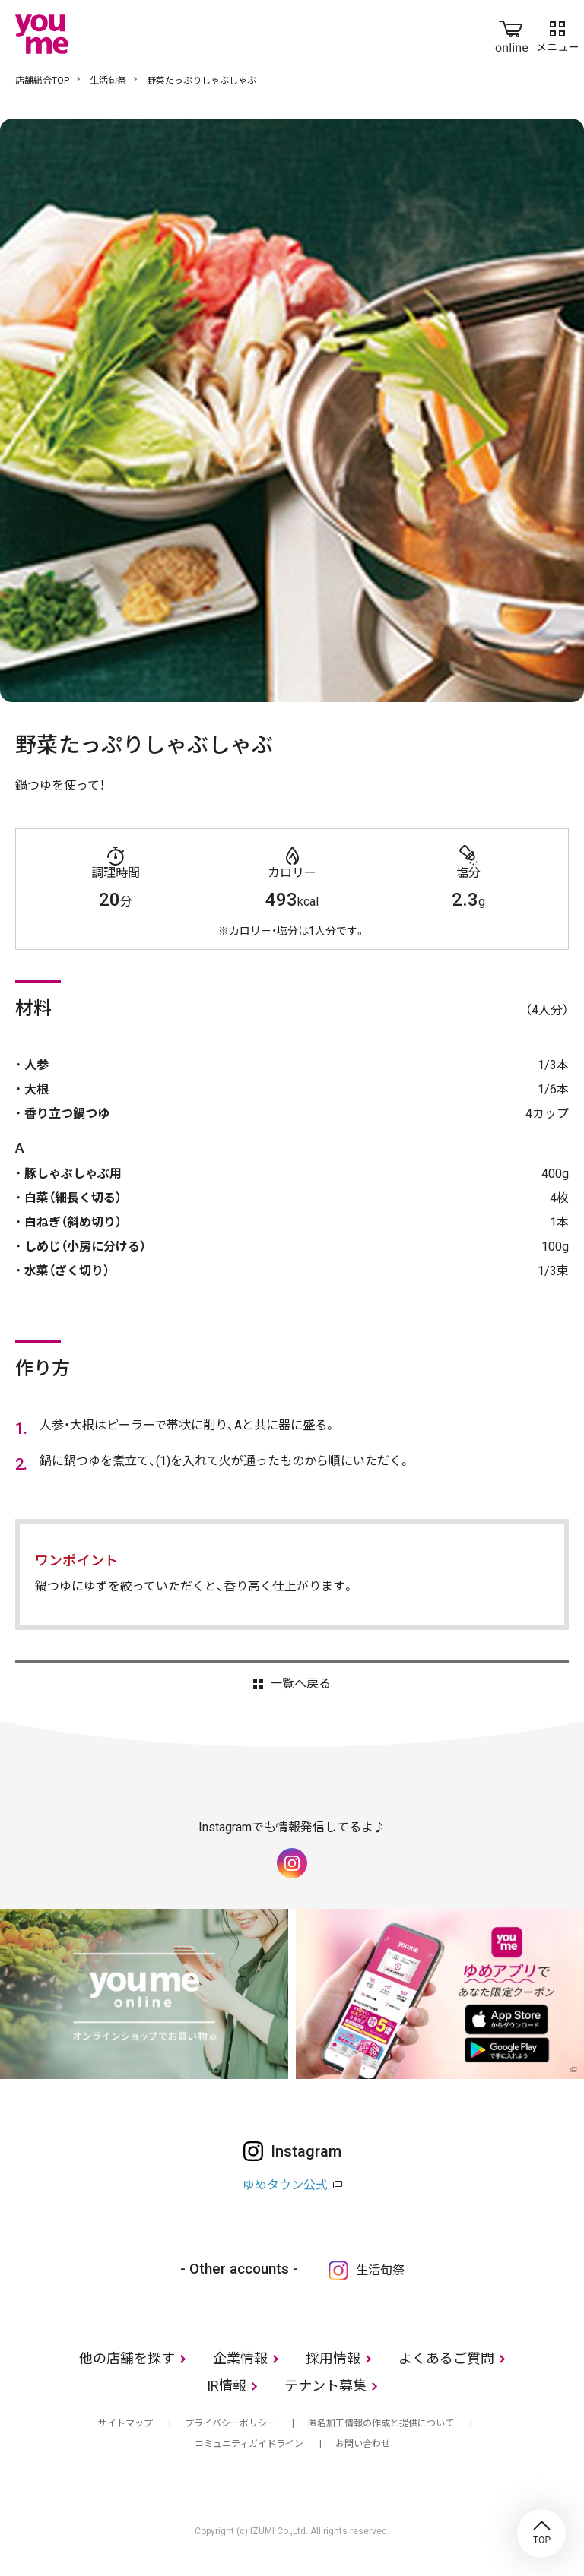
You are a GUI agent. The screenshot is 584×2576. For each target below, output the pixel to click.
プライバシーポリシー (230, 2423)
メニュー (557, 33)
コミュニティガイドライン (249, 2443)
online (512, 33)
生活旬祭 (108, 80)
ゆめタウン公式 (285, 2185)
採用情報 (333, 2358)
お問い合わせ (362, 2443)
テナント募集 (325, 2386)
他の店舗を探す (127, 2358)
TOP (541, 2533)
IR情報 (226, 2386)
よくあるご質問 (446, 2358)
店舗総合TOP (42, 80)
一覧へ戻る (300, 1684)
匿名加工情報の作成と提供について (381, 2423)
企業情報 (240, 2358)
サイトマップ (125, 2423)
